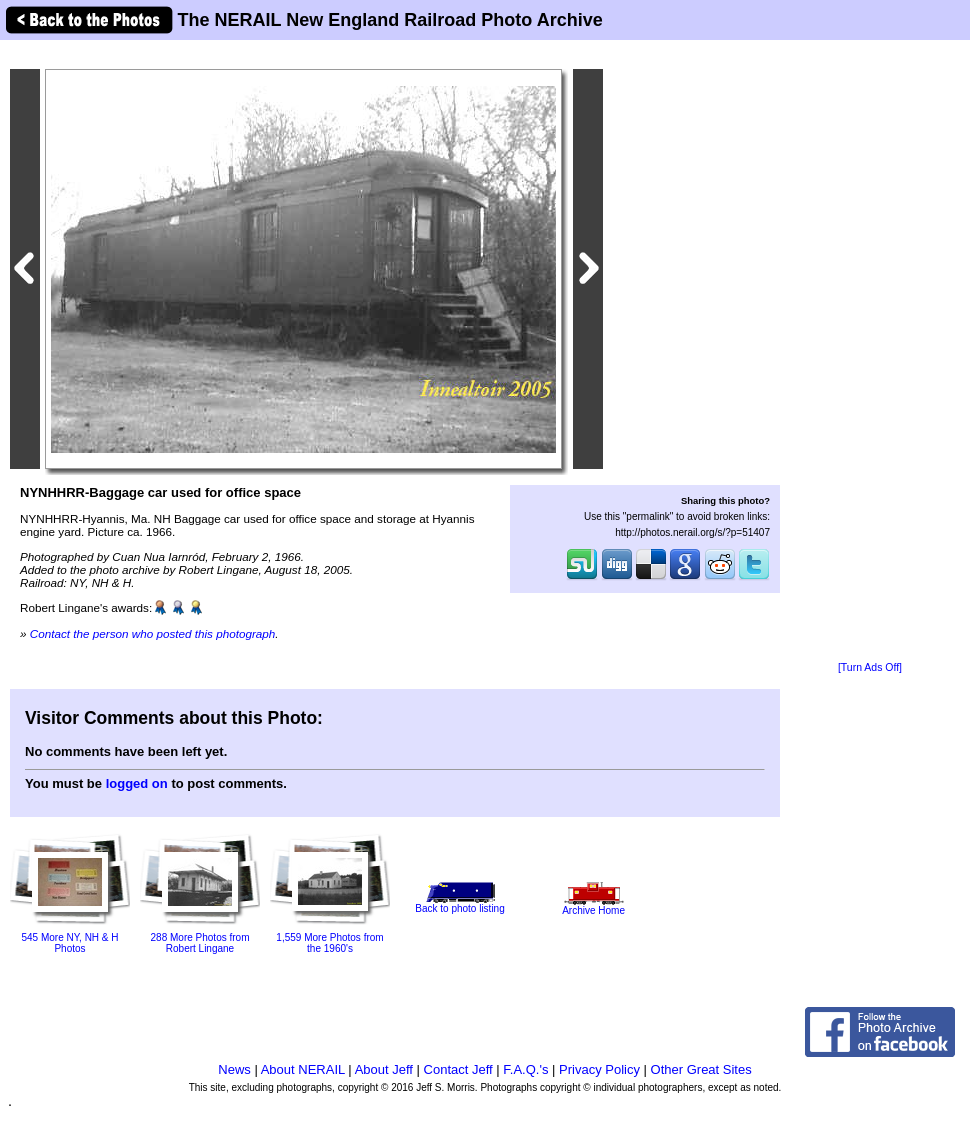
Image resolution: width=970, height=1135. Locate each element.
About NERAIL (303, 1069)
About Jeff (384, 1069)
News (234, 1069)
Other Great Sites (701, 1069)
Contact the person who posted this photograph (153, 633)
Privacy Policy (599, 1069)
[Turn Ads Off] (870, 667)
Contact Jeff (458, 1069)
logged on (137, 783)
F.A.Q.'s (525, 1069)
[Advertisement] (870, 352)
